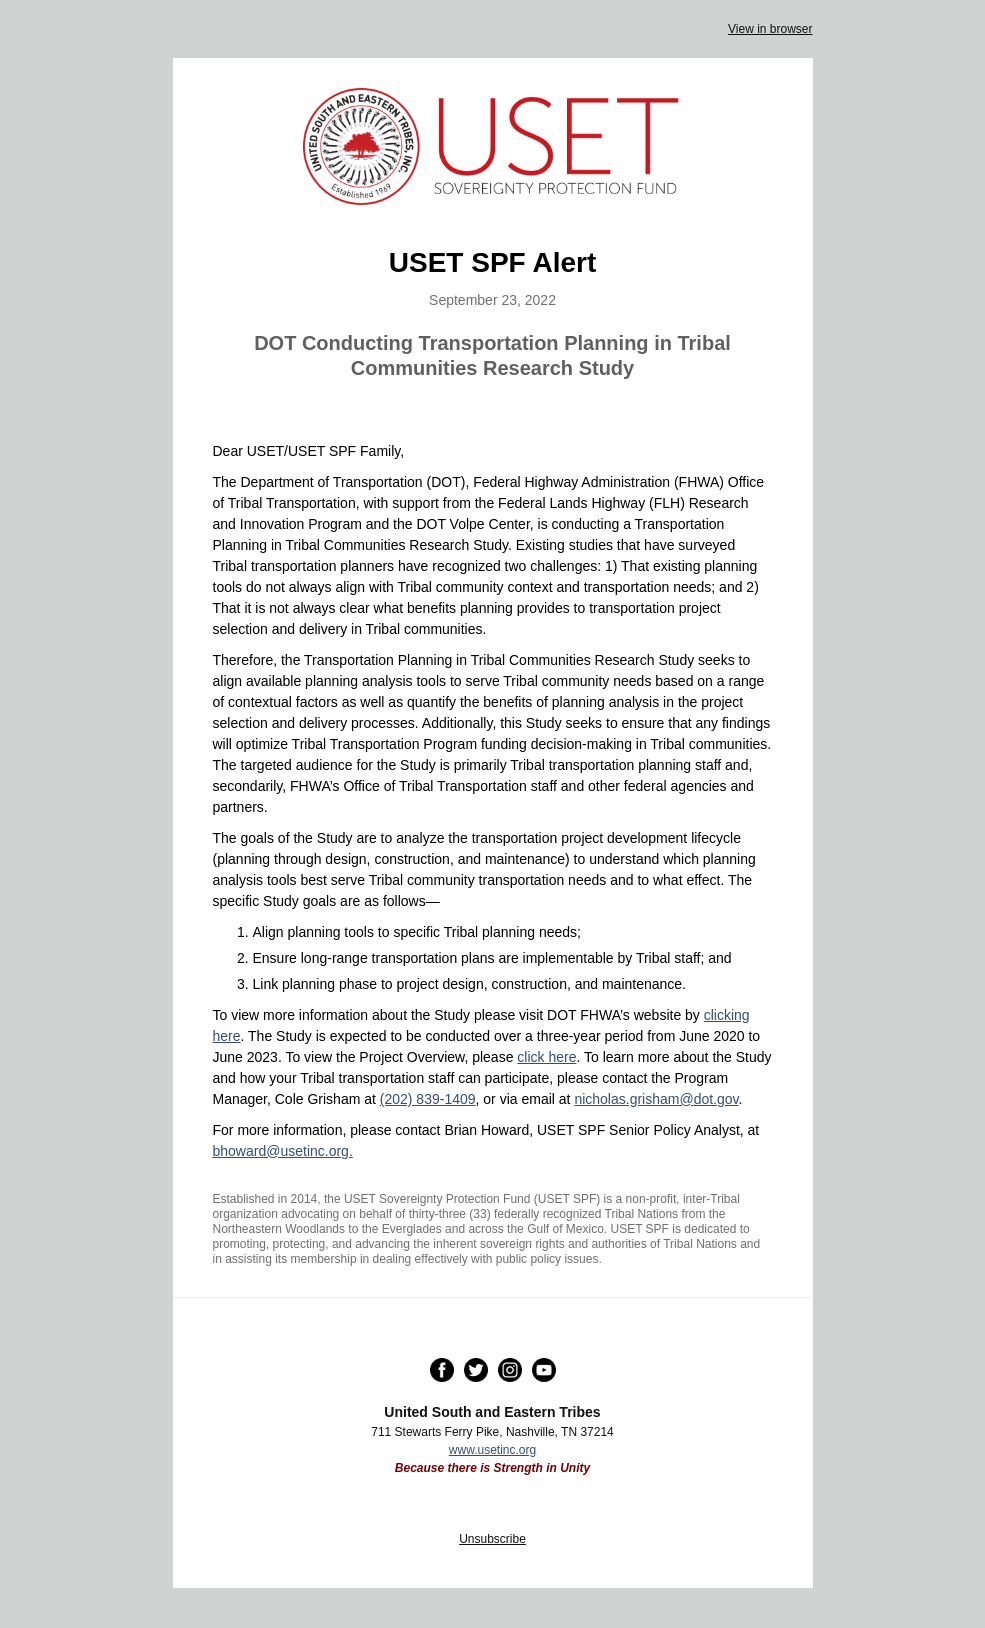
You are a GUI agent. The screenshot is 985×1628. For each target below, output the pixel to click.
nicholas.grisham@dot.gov (656, 1099)
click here (546, 1057)
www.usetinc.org (492, 1450)
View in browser (770, 29)
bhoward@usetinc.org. (283, 1151)
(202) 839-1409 (428, 1099)
